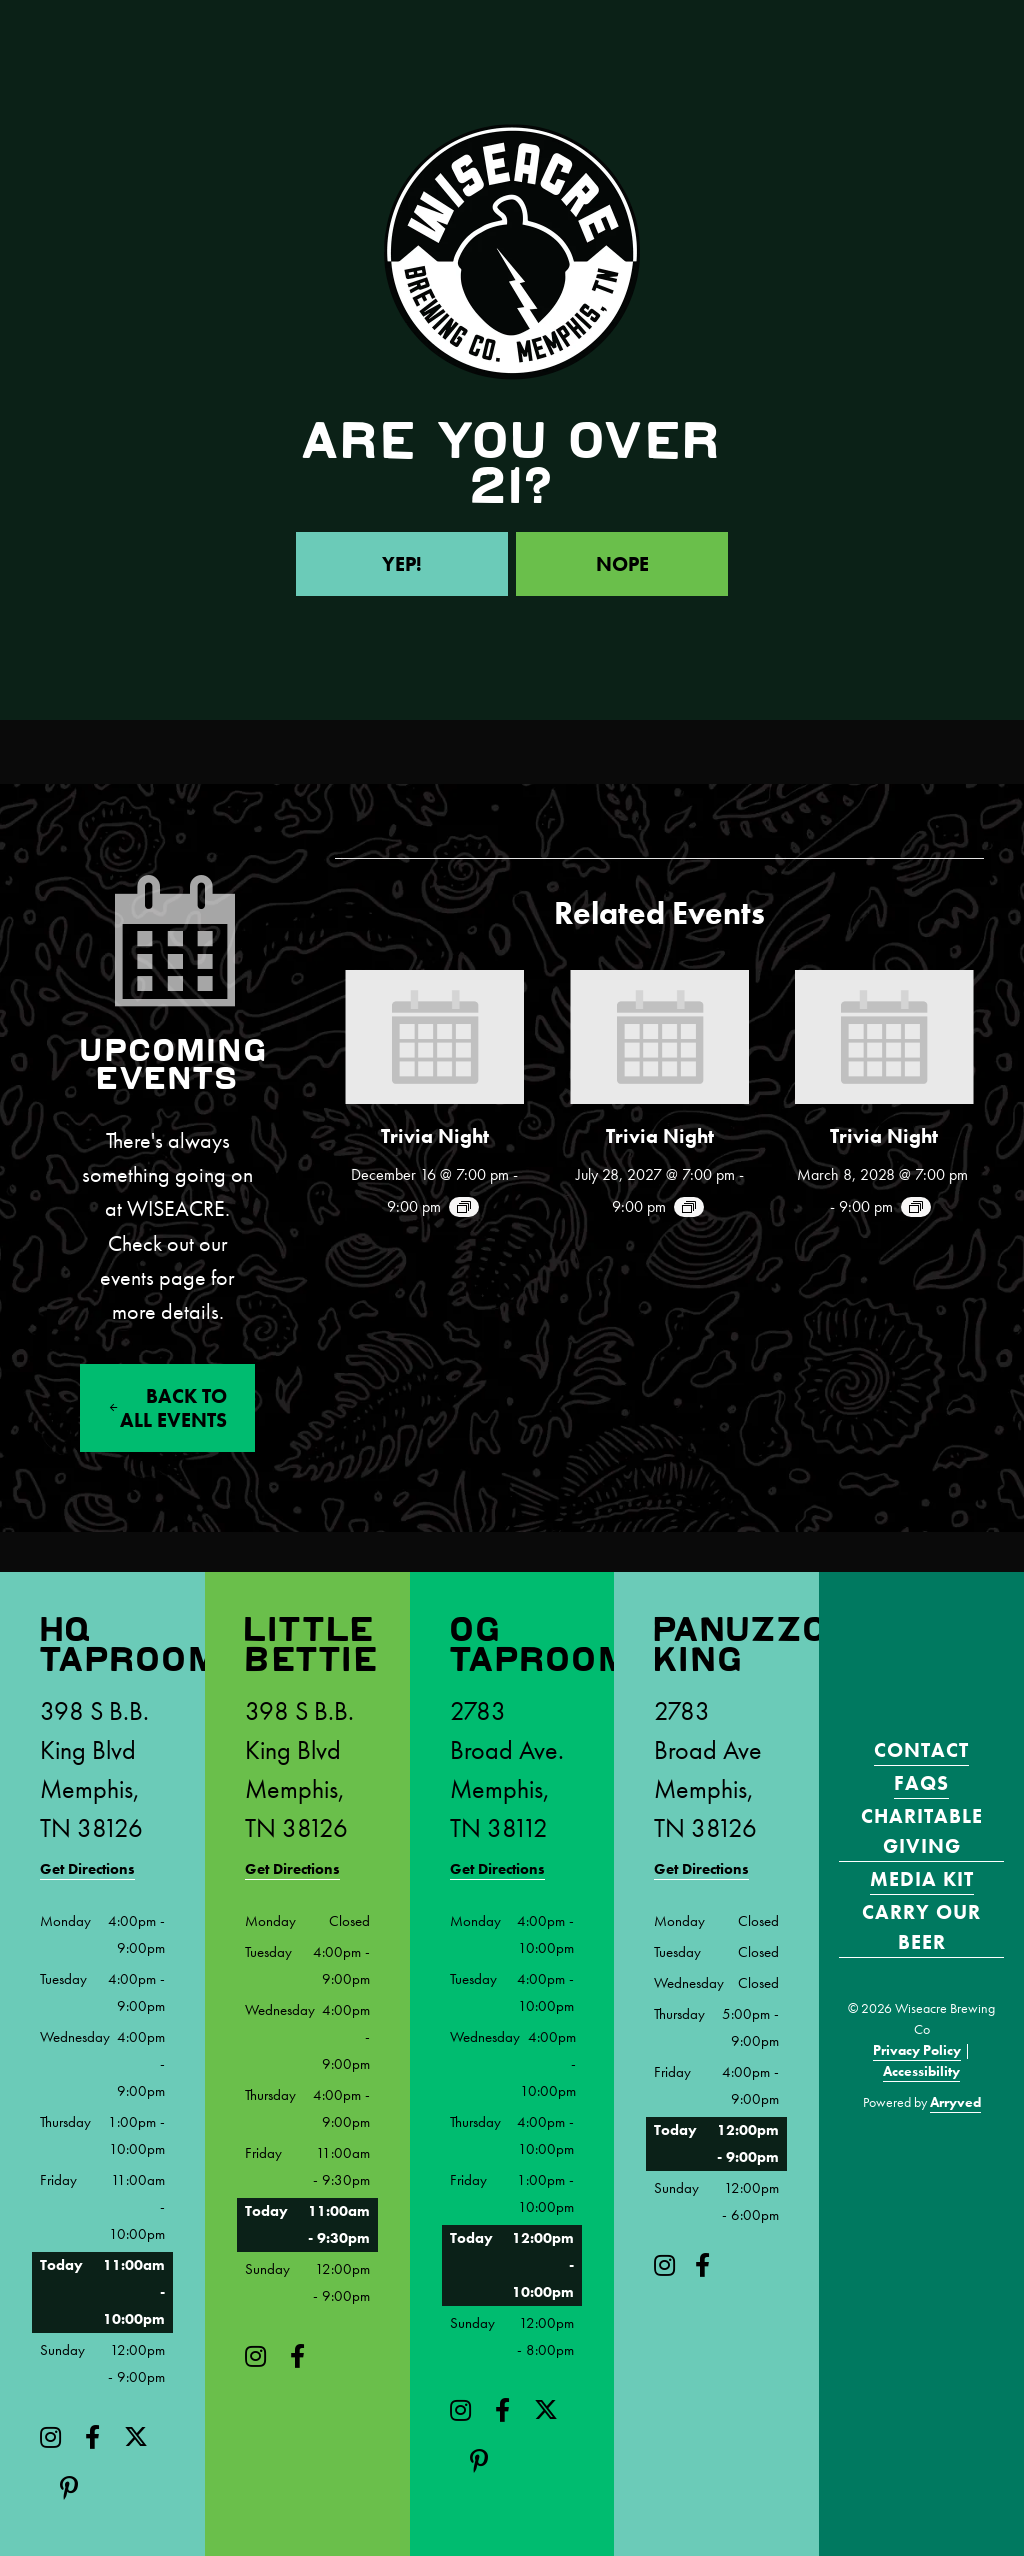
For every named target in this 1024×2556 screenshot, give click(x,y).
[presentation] (434, 1037)
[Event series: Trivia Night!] (464, 1207)
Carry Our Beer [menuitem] (921, 1927)
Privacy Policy (917, 2050)
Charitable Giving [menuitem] (922, 1831)
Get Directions (87, 1869)
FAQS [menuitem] (921, 1783)
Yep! (402, 564)
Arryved (955, 2102)
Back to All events (173, 1408)
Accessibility (921, 2071)
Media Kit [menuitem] (922, 1879)
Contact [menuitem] (921, 1750)
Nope (622, 564)
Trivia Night (435, 1136)
